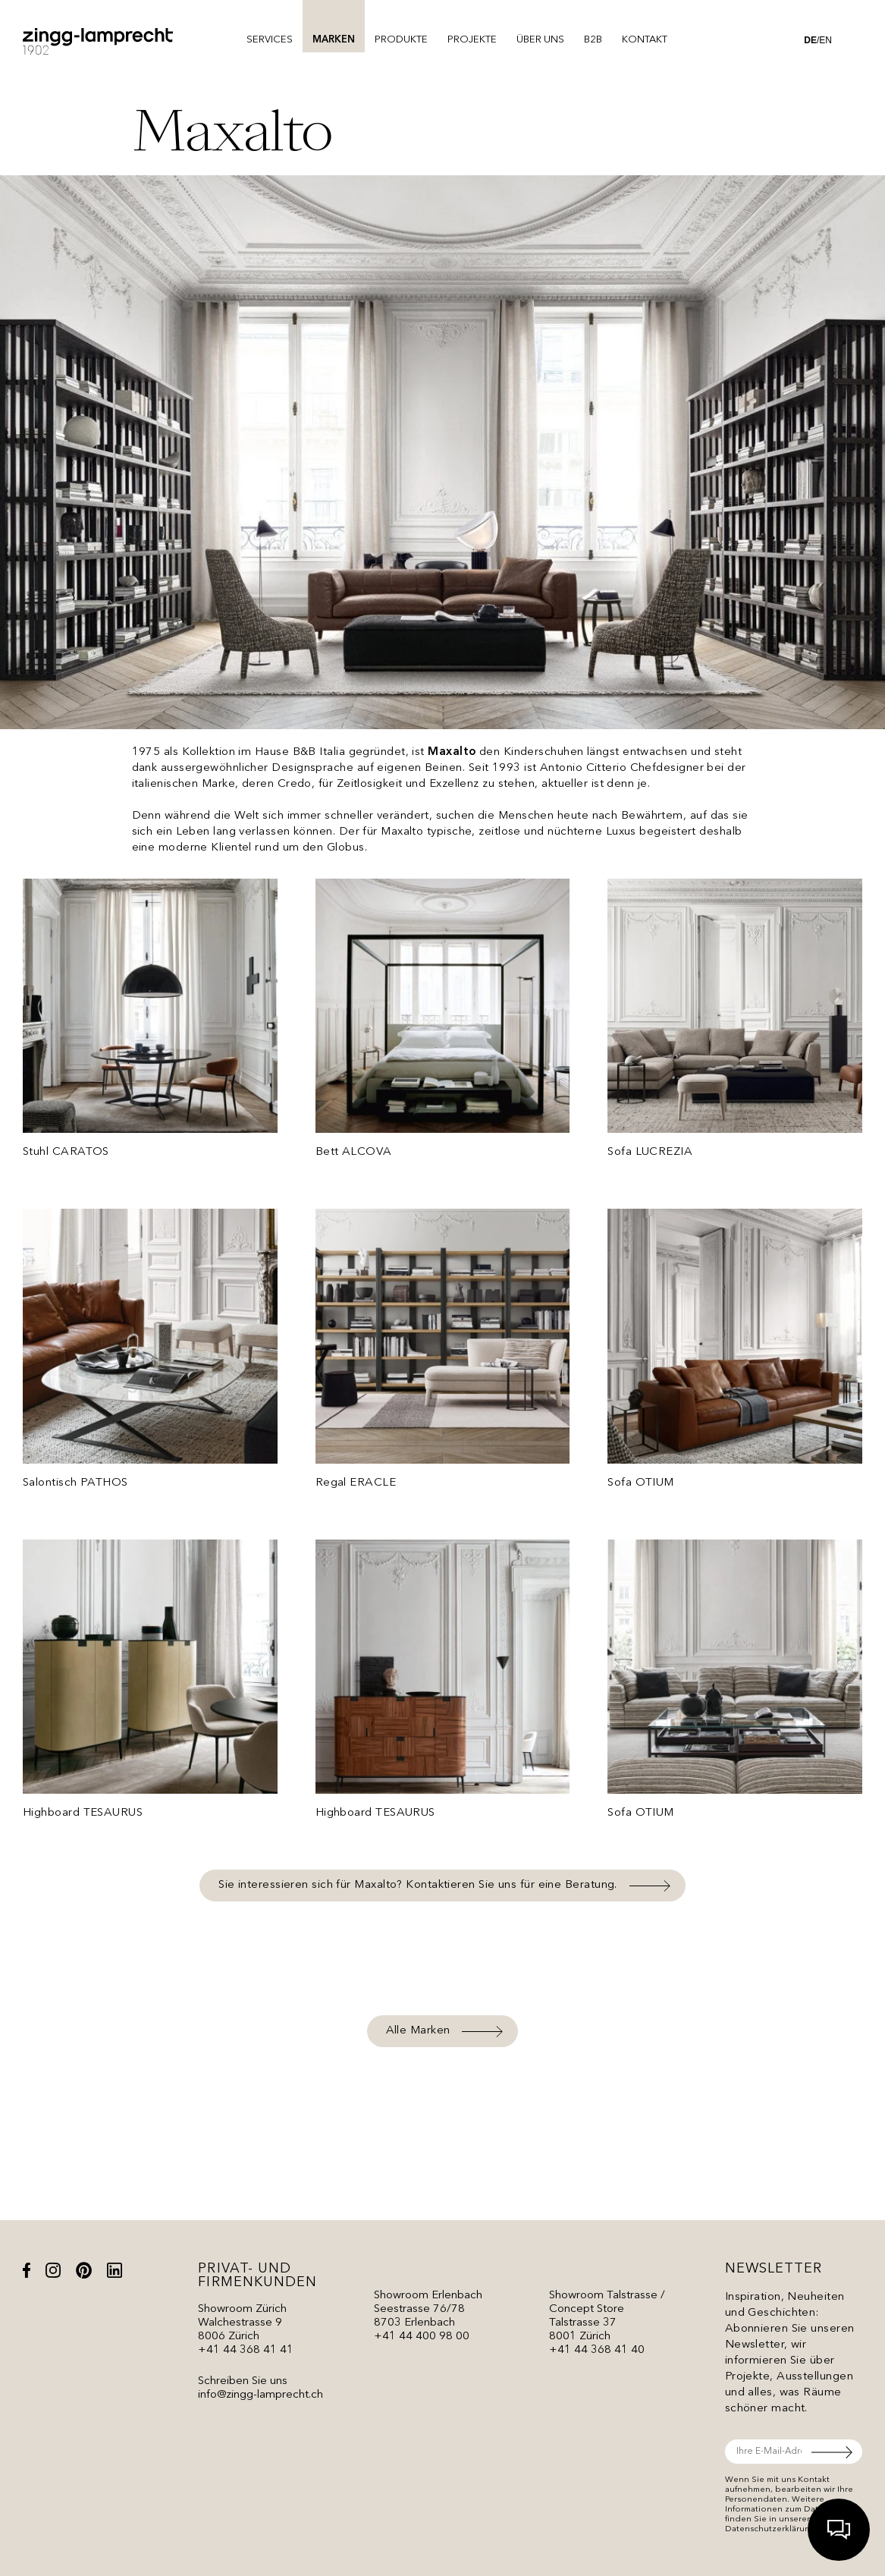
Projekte (472, 40)
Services (269, 40)
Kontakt (644, 40)
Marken (333, 40)
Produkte (401, 40)
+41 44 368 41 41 (245, 2350)
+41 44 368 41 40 (597, 2350)
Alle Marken (418, 2031)
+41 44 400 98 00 (421, 2336)
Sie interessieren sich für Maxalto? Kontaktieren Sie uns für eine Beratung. (417, 1885)
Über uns (540, 40)
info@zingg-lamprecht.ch (260, 2395)
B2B (593, 40)
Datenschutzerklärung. (771, 2529)
